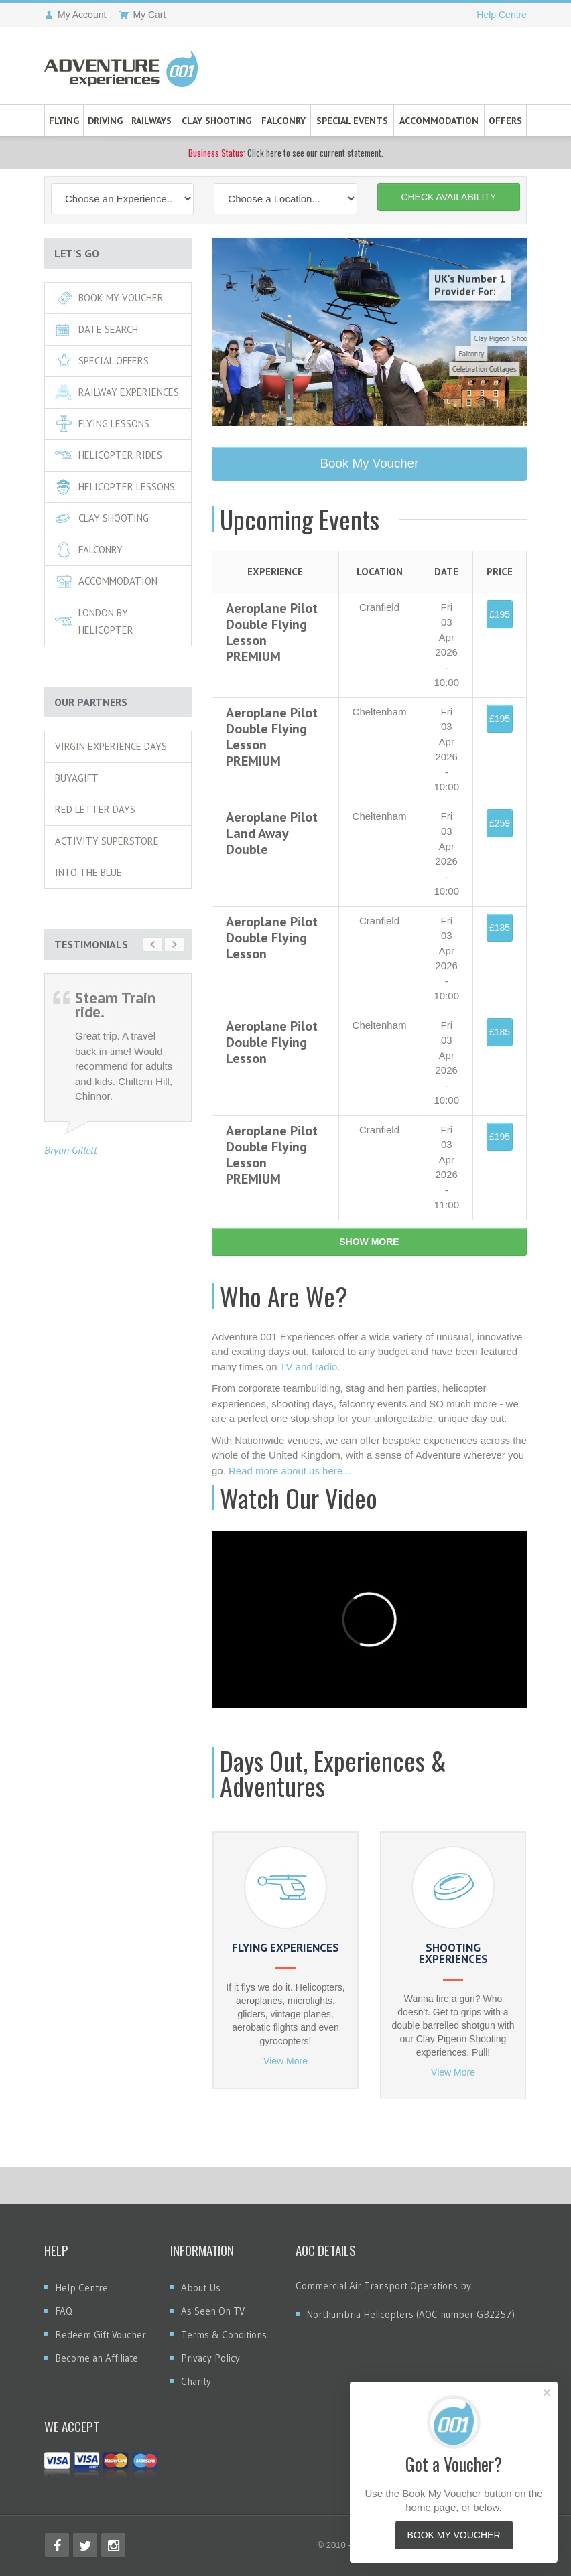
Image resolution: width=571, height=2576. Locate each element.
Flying (64, 121)
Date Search (96, 329)
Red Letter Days (95, 809)
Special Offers (102, 360)
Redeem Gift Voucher (100, 2334)
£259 (499, 823)
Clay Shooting (216, 121)
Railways (151, 121)
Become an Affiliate (96, 2358)
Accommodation (439, 121)
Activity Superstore (107, 841)
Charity (196, 2381)
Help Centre (502, 14)
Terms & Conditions (224, 2334)
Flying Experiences (285, 1947)
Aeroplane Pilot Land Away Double (272, 833)
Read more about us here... (290, 1470)
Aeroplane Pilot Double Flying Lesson (272, 937)
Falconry (283, 121)
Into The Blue (88, 872)
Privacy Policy (210, 2358)
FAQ (63, 2311)
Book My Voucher (109, 297)
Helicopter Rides (108, 455)
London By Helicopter (94, 621)
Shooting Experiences (453, 1953)
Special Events (352, 121)
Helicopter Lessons (115, 486)
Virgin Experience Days (111, 746)
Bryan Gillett (70, 1150)
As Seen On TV (213, 2311)
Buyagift (77, 778)
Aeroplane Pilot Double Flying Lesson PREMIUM (272, 632)
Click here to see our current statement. (285, 152)
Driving (105, 121)
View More (285, 2061)
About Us (200, 2287)
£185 (499, 927)
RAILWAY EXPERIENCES (117, 392)
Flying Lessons (102, 423)
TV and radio (308, 1366)
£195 (499, 614)
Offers (505, 121)
